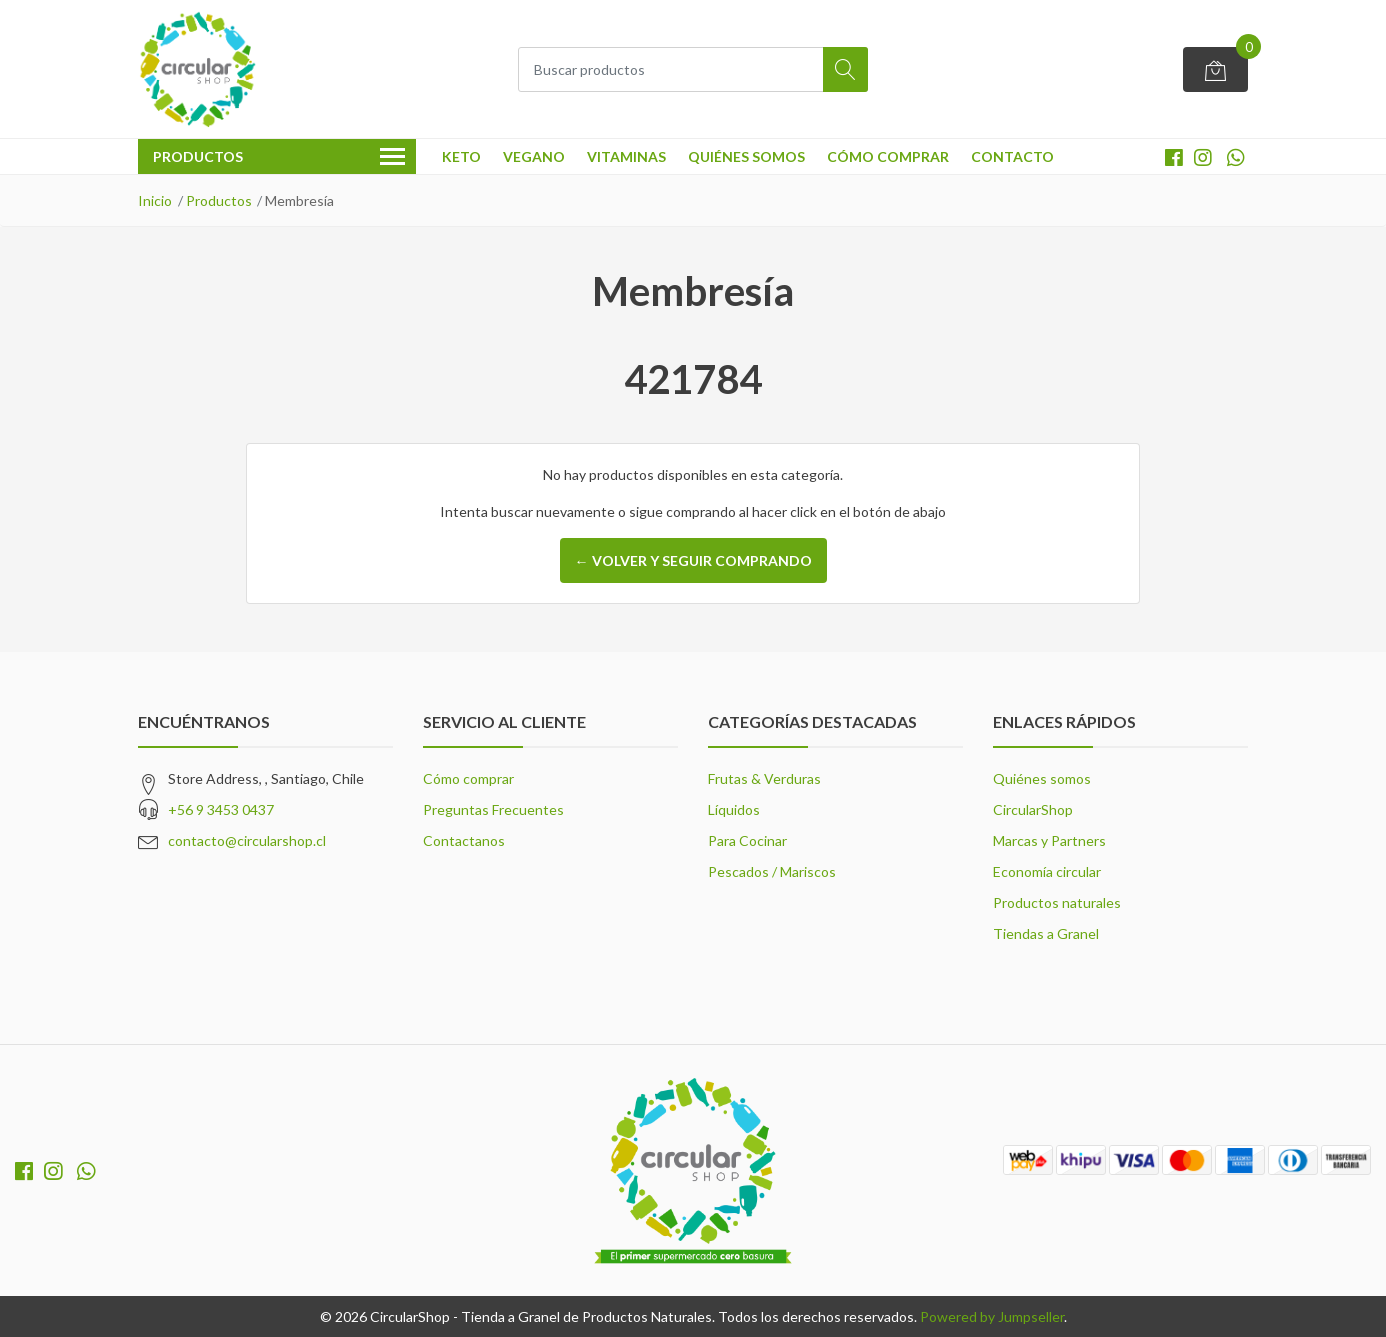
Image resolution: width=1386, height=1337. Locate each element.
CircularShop (1033, 809)
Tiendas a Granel (1046, 933)
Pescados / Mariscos (772, 871)
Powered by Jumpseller (992, 1316)
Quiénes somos (746, 156)
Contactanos (464, 840)
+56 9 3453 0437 (221, 809)
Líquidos (734, 809)
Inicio (155, 200)
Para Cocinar (747, 840)
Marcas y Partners (1049, 840)
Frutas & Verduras (764, 778)
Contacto (1012, 156)
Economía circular (1047, 871)
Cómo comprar (888, 156)
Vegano (534, 156)
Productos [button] (279, 158)
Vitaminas (626, 156)
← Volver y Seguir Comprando (693, 560)
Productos (219, 200)
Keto (461, 156)
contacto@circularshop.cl (247, 840)
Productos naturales (1057, 902)
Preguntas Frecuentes (493, 809)
